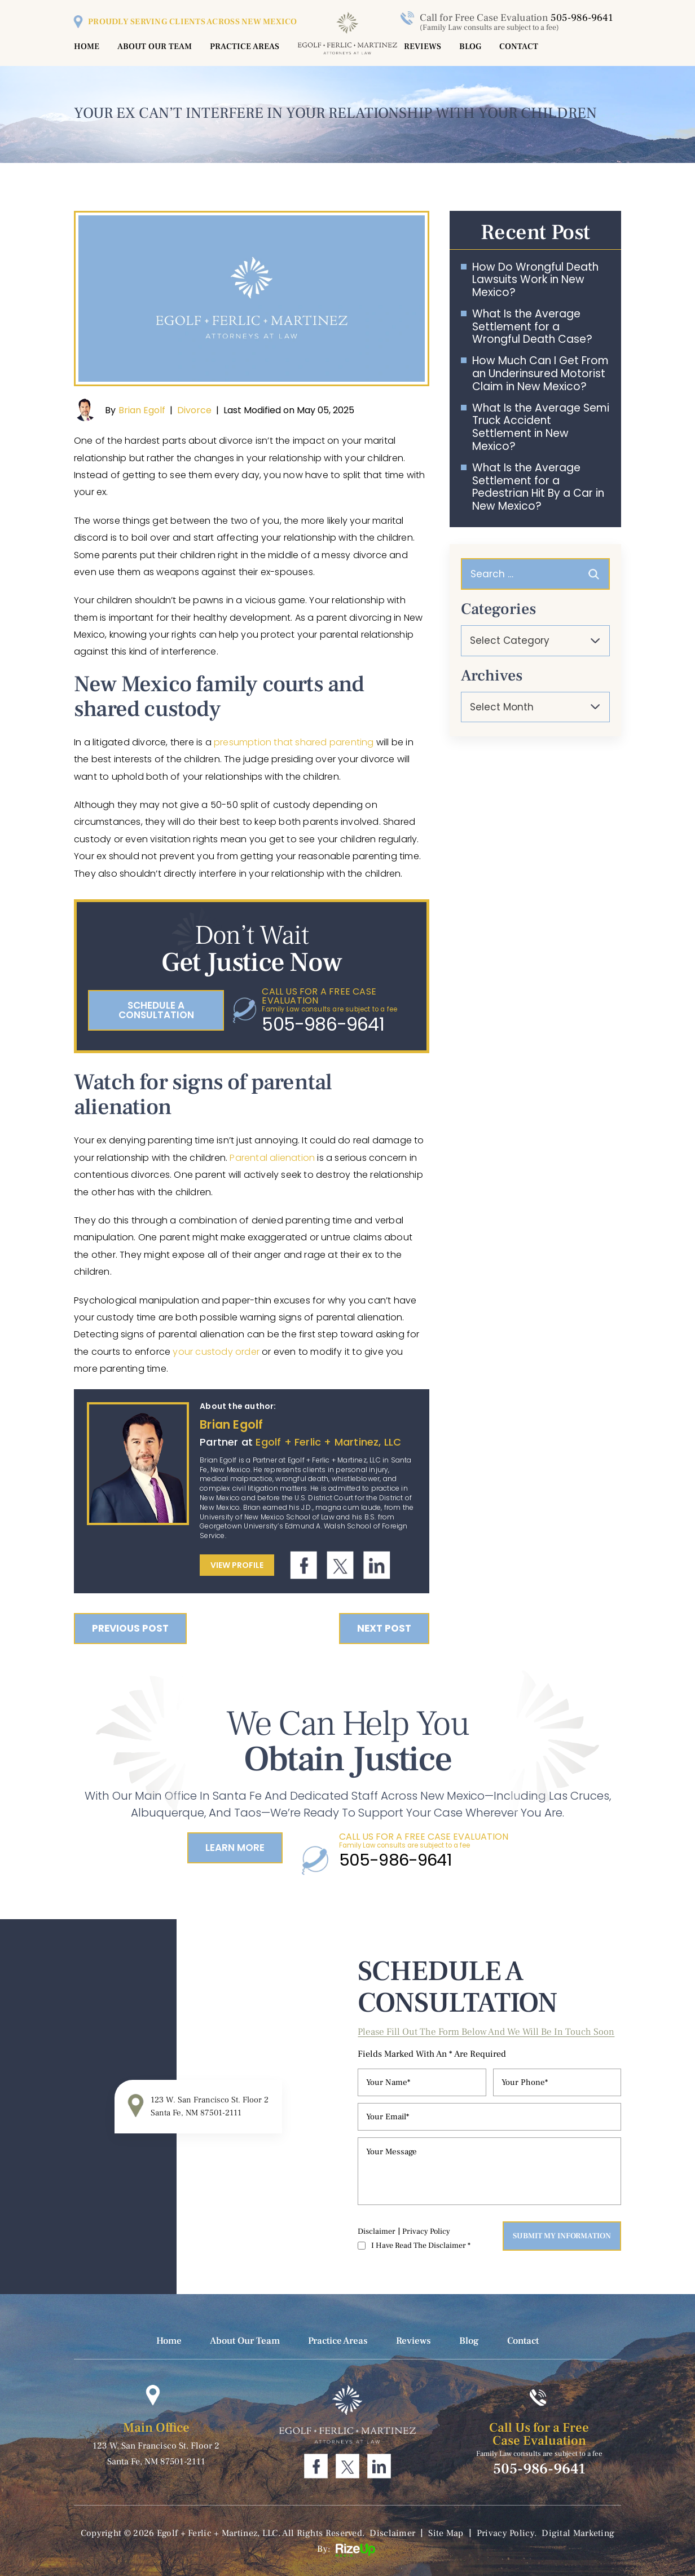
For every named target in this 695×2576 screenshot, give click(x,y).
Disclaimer (376, 2231)
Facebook (304, 1565)
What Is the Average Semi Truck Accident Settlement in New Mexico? (540, 427)
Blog (470, 46)
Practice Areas (244, 46)
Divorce (194, 410)
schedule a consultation (156, 1010)
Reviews (422, 46)
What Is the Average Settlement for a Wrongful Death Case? (532, 327)
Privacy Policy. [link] (507, 2533)
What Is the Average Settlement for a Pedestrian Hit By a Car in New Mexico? (538, 487)
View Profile (236, 1565)
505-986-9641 (582, 17)
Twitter (340, 1565)
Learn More (235, 1847)
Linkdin (377, 1565)
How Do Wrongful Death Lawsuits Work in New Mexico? (535, 280)
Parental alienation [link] (272, 1157)
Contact (518, 46)
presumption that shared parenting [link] (294, 742)
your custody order (216, 1351)
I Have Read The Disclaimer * (420, 2246)
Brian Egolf (141, 410)
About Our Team (154, 46)
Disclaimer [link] (392, 2533)
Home (86, 46)
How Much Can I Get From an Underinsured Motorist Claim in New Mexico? (540, 374)
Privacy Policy (426, 2231)
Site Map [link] (445, 2533)
